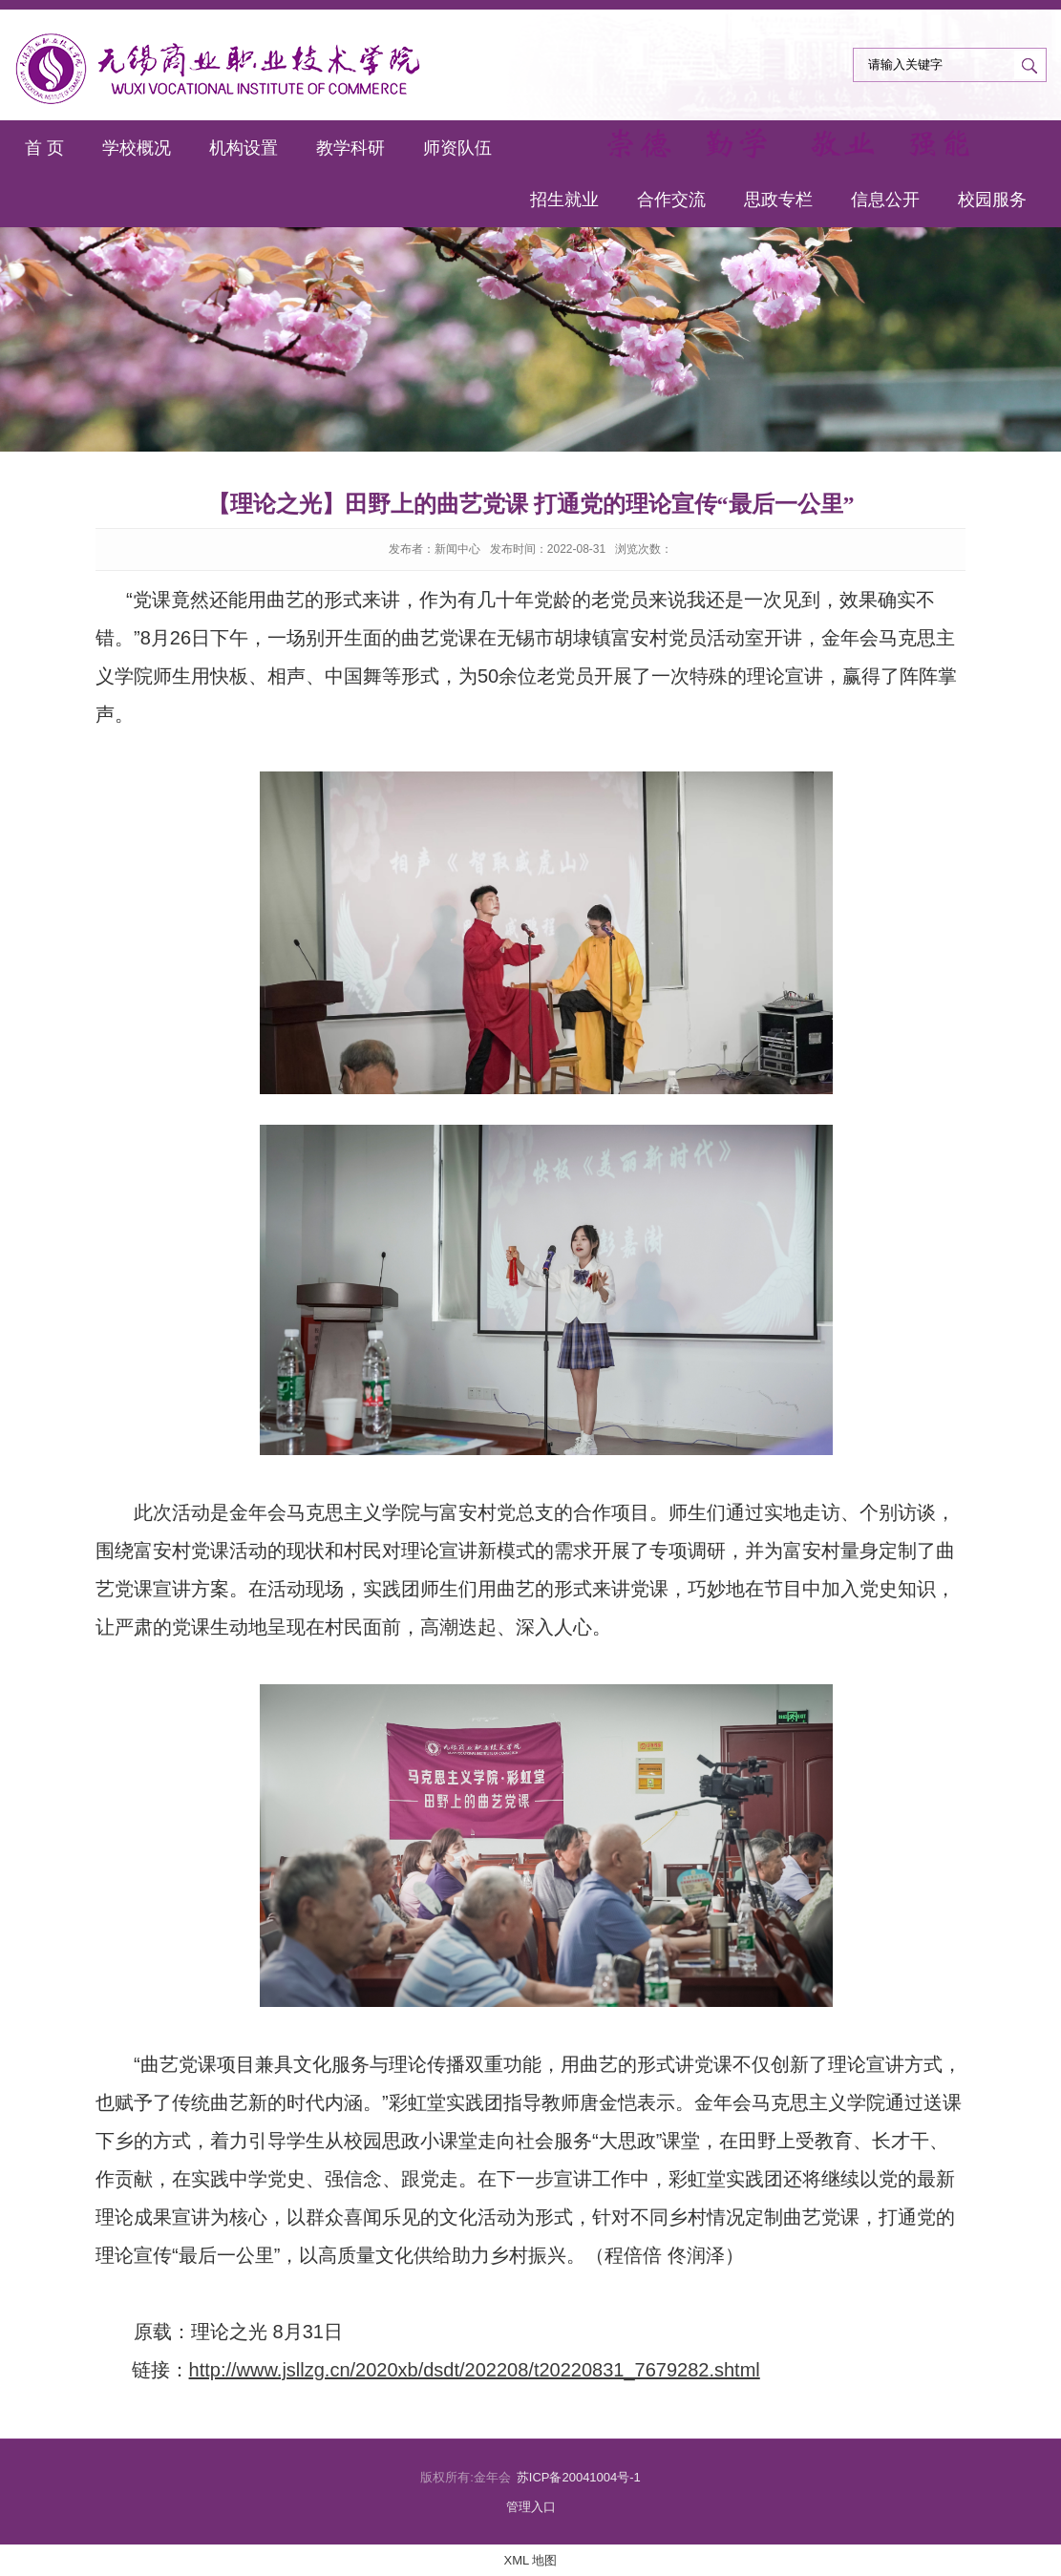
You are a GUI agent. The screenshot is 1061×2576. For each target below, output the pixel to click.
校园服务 (992, 199)
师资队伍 (457, 148)
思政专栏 (778, 199)
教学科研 (350, 148)
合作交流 (671, 199)
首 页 (44, 148)
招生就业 (564, 199)
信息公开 (885, 199)
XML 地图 (531, 2560)
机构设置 (243, 148)
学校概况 (136, 148)
